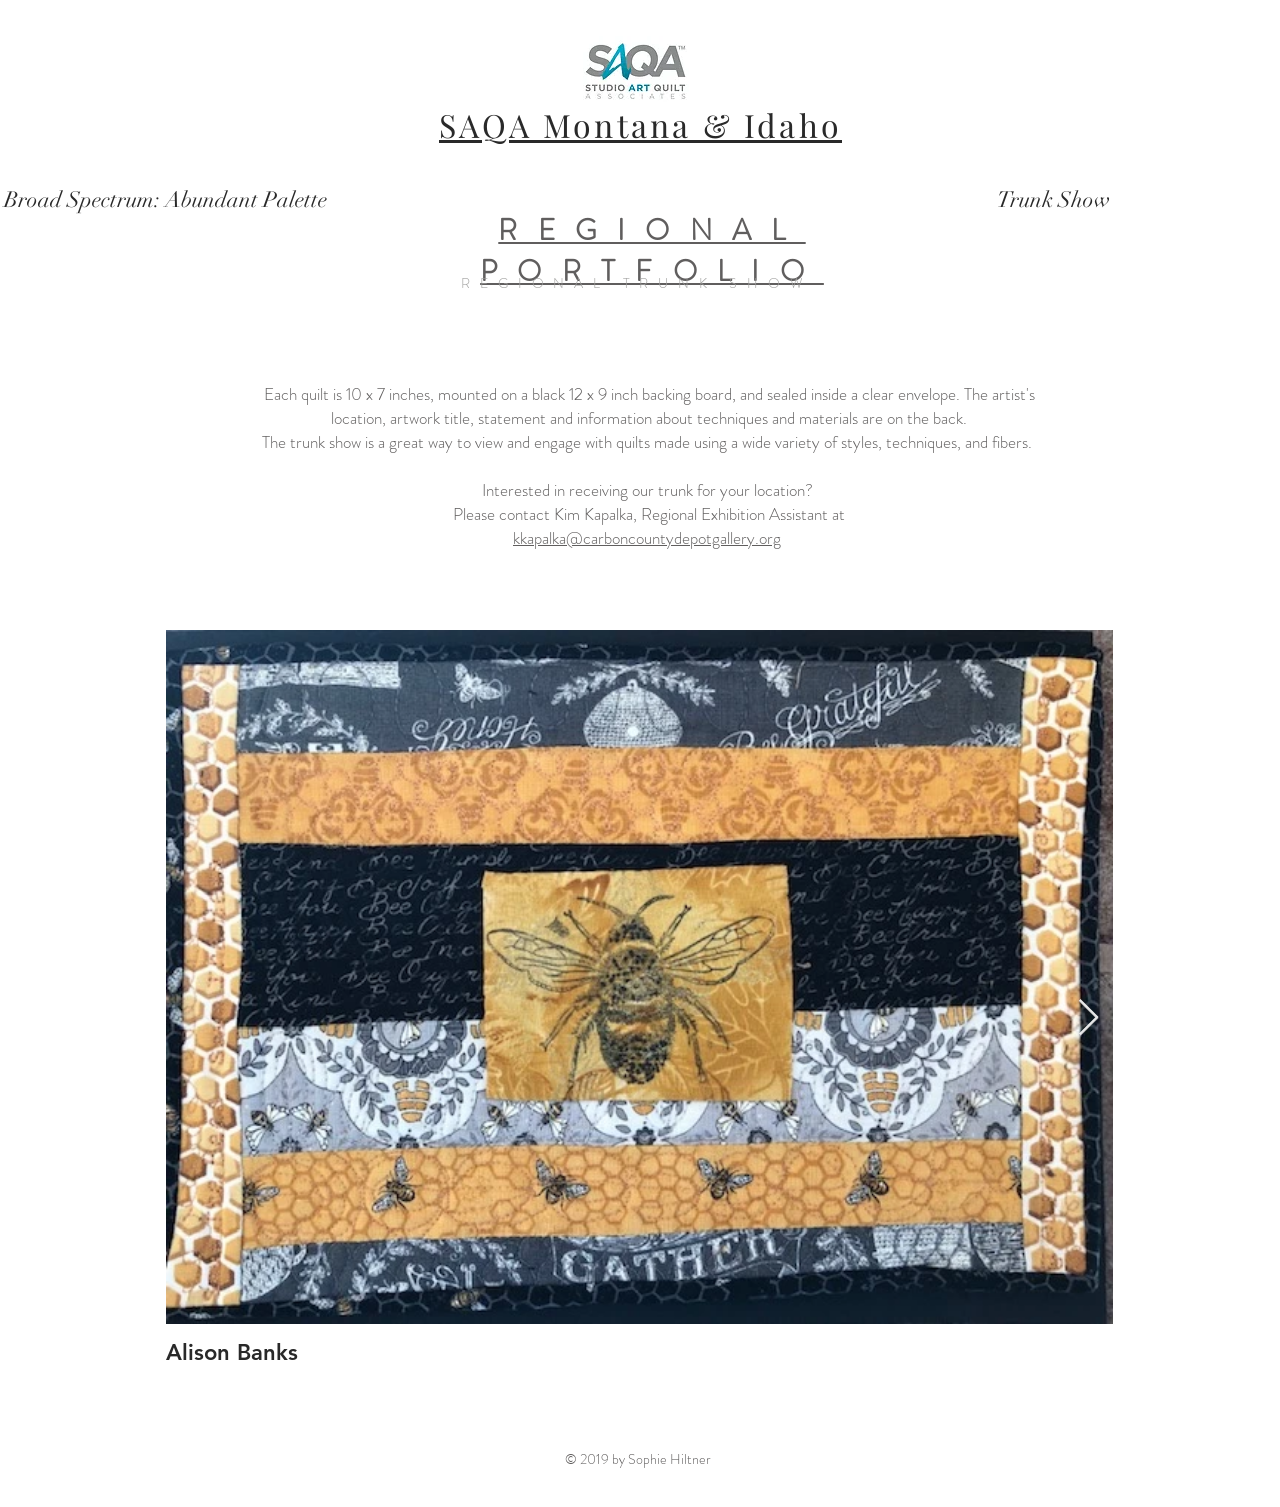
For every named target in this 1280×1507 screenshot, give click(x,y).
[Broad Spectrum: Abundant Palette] (165, 200)
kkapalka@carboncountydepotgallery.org (647, 538)
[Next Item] (1088, 1018)
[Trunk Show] (1053, 200)
